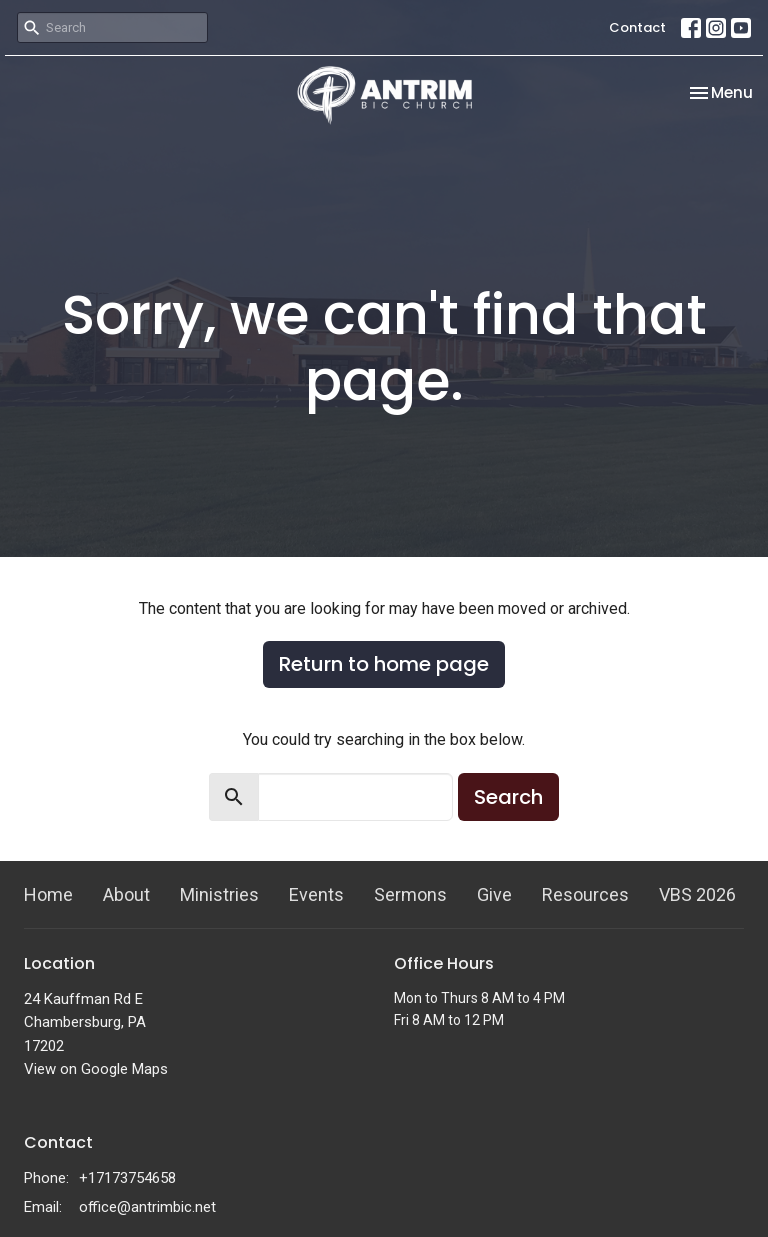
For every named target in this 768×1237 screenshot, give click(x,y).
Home (48, 894)
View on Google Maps (96, 1069)
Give (494, 894)
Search (508, 797)
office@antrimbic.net (147, 1207)
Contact (637, 27)
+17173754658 (127, 1178)
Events (316, 894)
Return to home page (384, 664)
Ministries (219, 894)
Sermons (410, 894)
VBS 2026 (697, 894)
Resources (585, 894)
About (126, 894)
